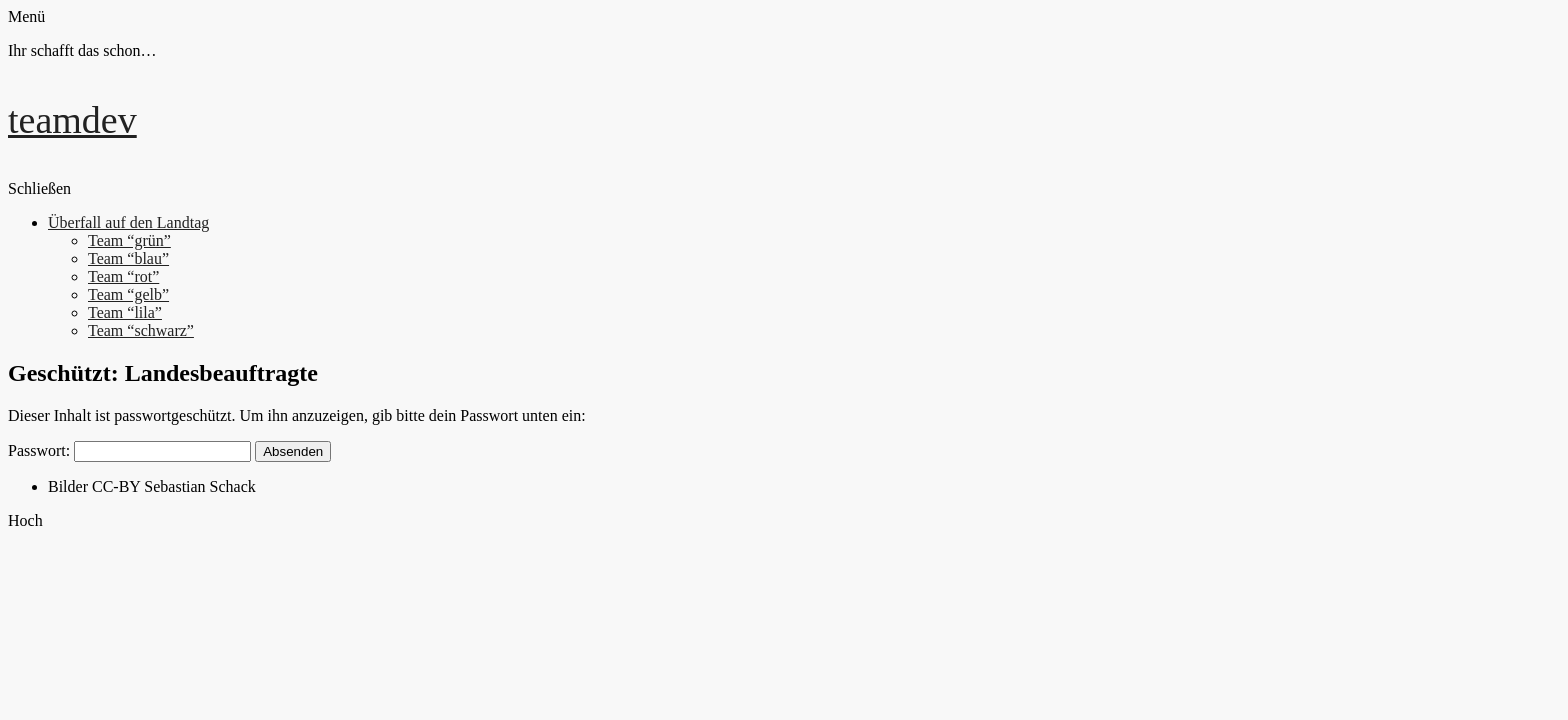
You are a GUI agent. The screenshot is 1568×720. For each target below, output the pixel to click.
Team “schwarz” (141, 330)
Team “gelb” (128, 294)
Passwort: (129, 450)
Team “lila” (125, 312)
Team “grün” (129, 240)
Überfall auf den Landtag (128, 222)
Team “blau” (128, 258)
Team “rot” (123, 276)
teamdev (72, 120)
